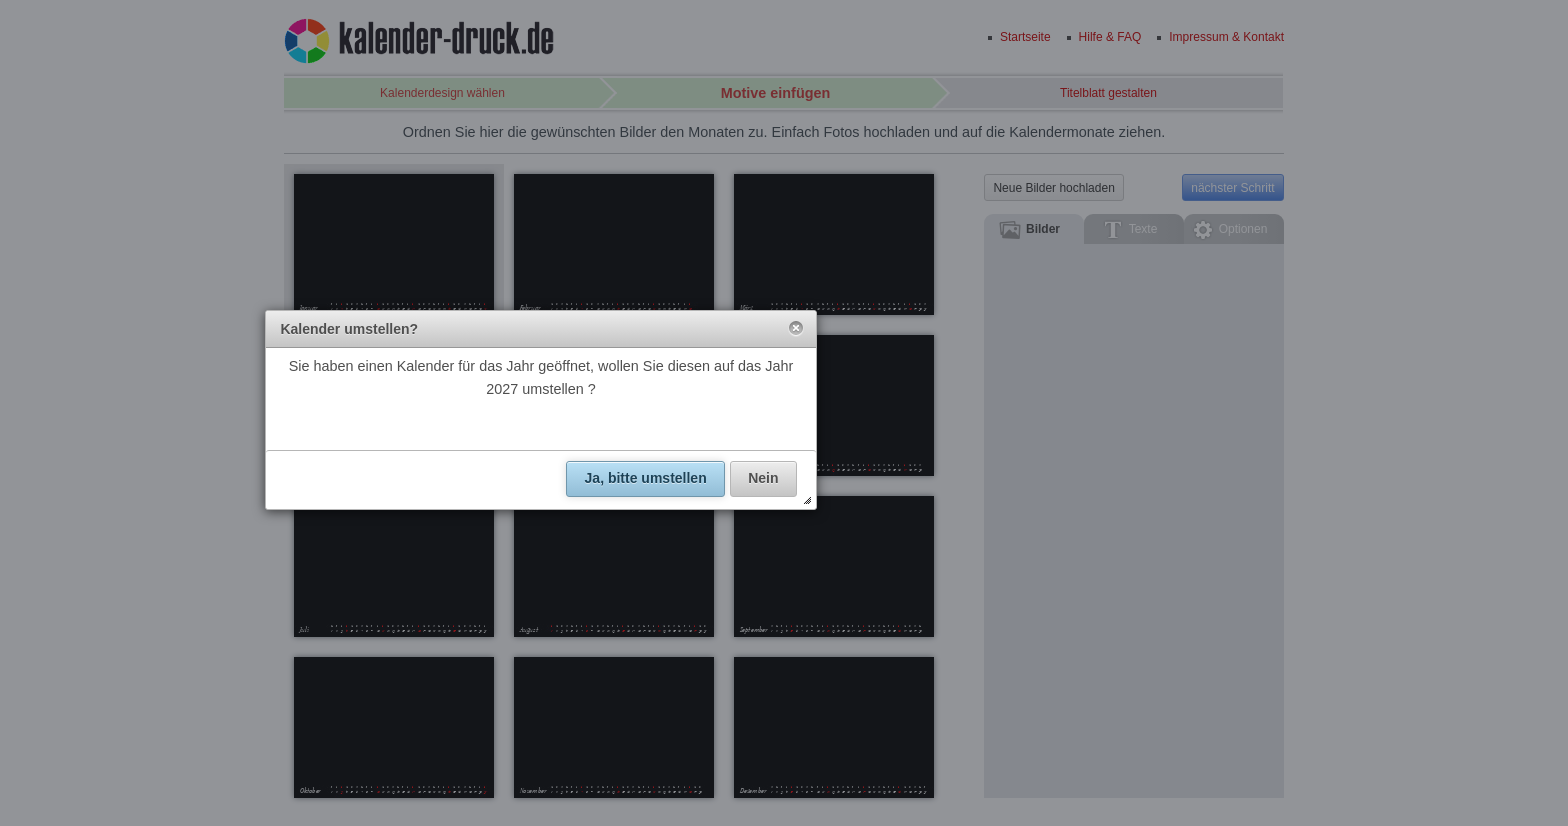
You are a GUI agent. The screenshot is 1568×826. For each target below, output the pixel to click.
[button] (796, 329)
